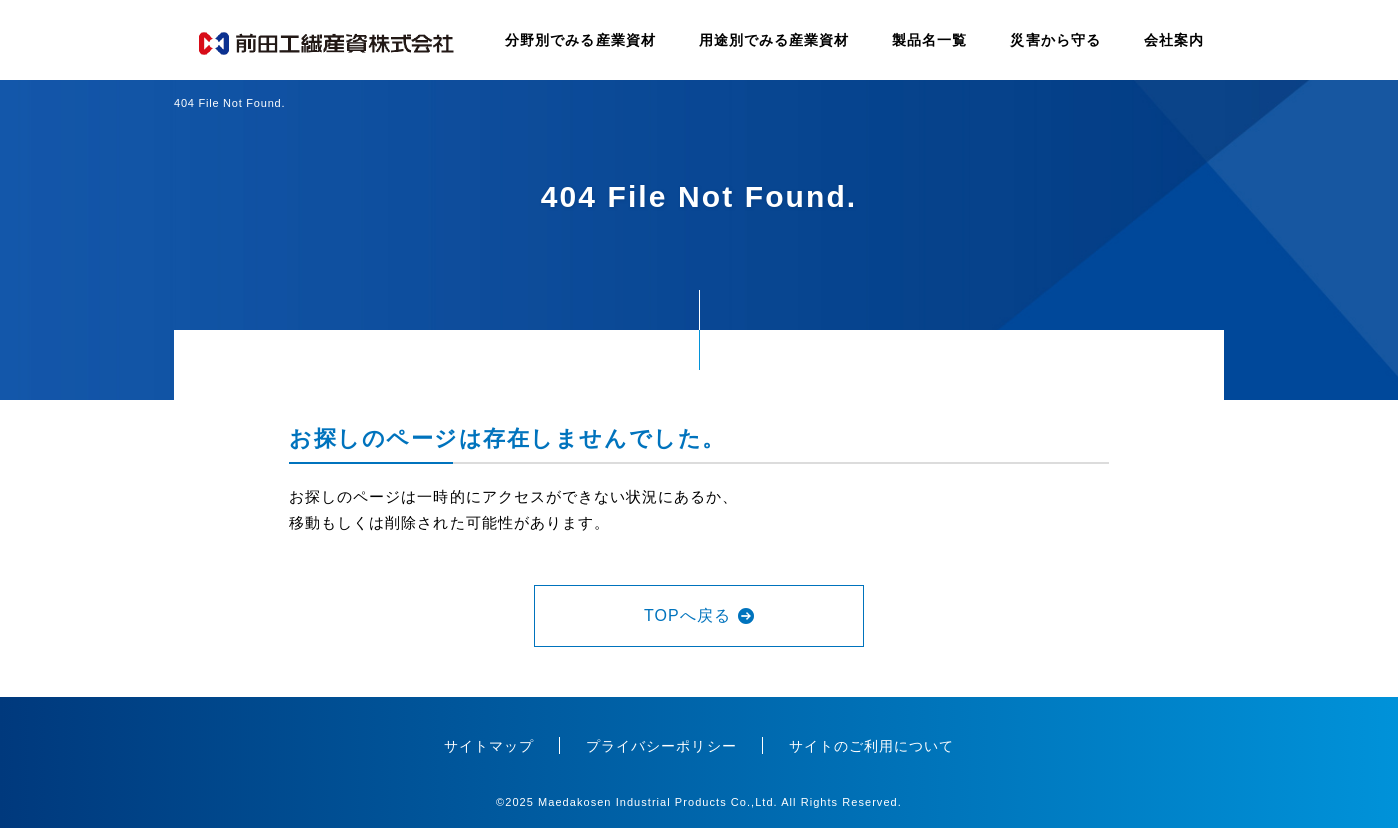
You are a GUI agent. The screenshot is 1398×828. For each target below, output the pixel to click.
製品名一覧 (929, 40)
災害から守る (1055, 40)
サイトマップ (489, 746)
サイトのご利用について (872, 746)
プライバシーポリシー (661, 746)
